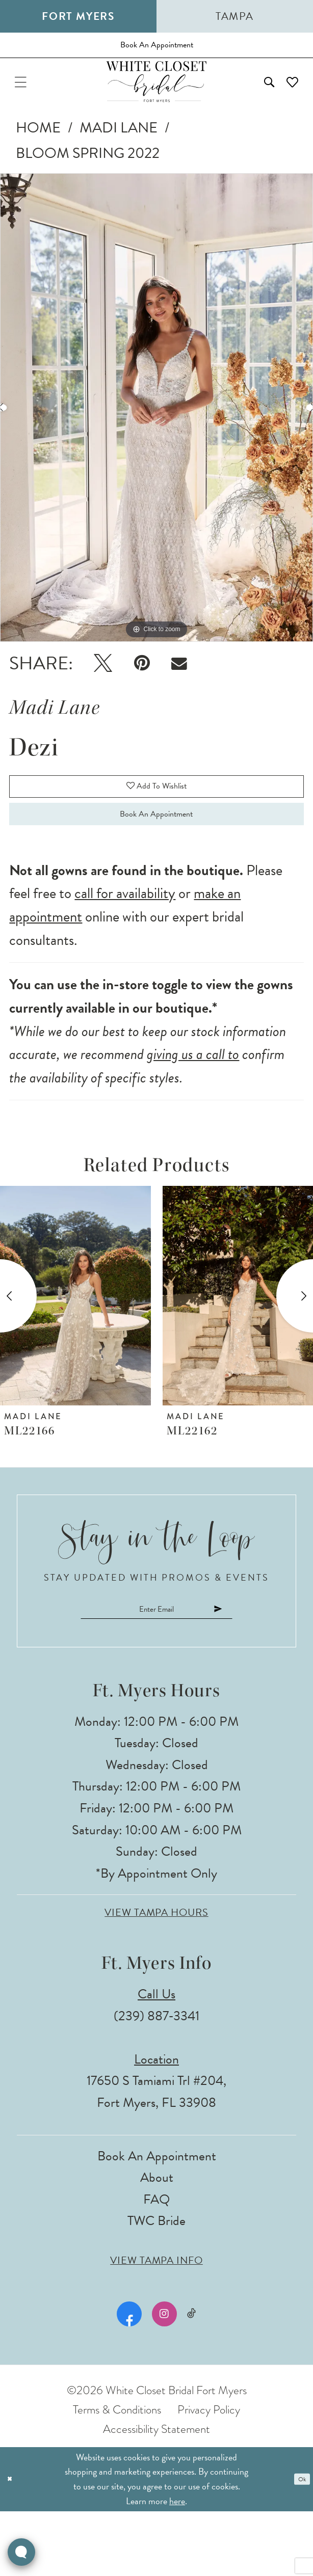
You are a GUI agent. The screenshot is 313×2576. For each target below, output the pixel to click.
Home (38, 153)
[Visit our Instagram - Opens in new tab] (161, 2378)
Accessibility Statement (156, 2493)
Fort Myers (78, 16)
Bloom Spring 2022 (88, 178)
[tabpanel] (156, 432)
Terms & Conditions (117, 2474)
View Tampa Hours (156, 1977)
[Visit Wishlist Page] (285, 102)
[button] (27, 102)
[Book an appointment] (156, 52)
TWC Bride (156, 2286)
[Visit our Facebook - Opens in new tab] (126, 2378)
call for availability (124, 947)
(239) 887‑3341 (156, 2081)
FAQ (156, 2264)
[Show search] (249, 101)
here (177, 2565)
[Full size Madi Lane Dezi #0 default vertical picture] (156, 432)
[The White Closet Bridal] (156, 101)
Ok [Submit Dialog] (298, 2544)
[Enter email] (156, 1668)
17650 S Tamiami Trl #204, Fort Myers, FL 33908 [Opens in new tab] (156, 2157)
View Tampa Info (156, 2325)
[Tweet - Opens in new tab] (103, 688)
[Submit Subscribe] (254, 1668)
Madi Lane (119, 153)
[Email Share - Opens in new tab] (179, 688)
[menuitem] (27, 102)
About (156, 2243)
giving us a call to (193, 1108)
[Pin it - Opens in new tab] (141, 688)
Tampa (235, 16)
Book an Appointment (156, 861)
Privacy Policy (208, 2474)
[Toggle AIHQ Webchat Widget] (21, 2552)
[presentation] (75, 1349)
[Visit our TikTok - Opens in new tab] (191, 2378)
